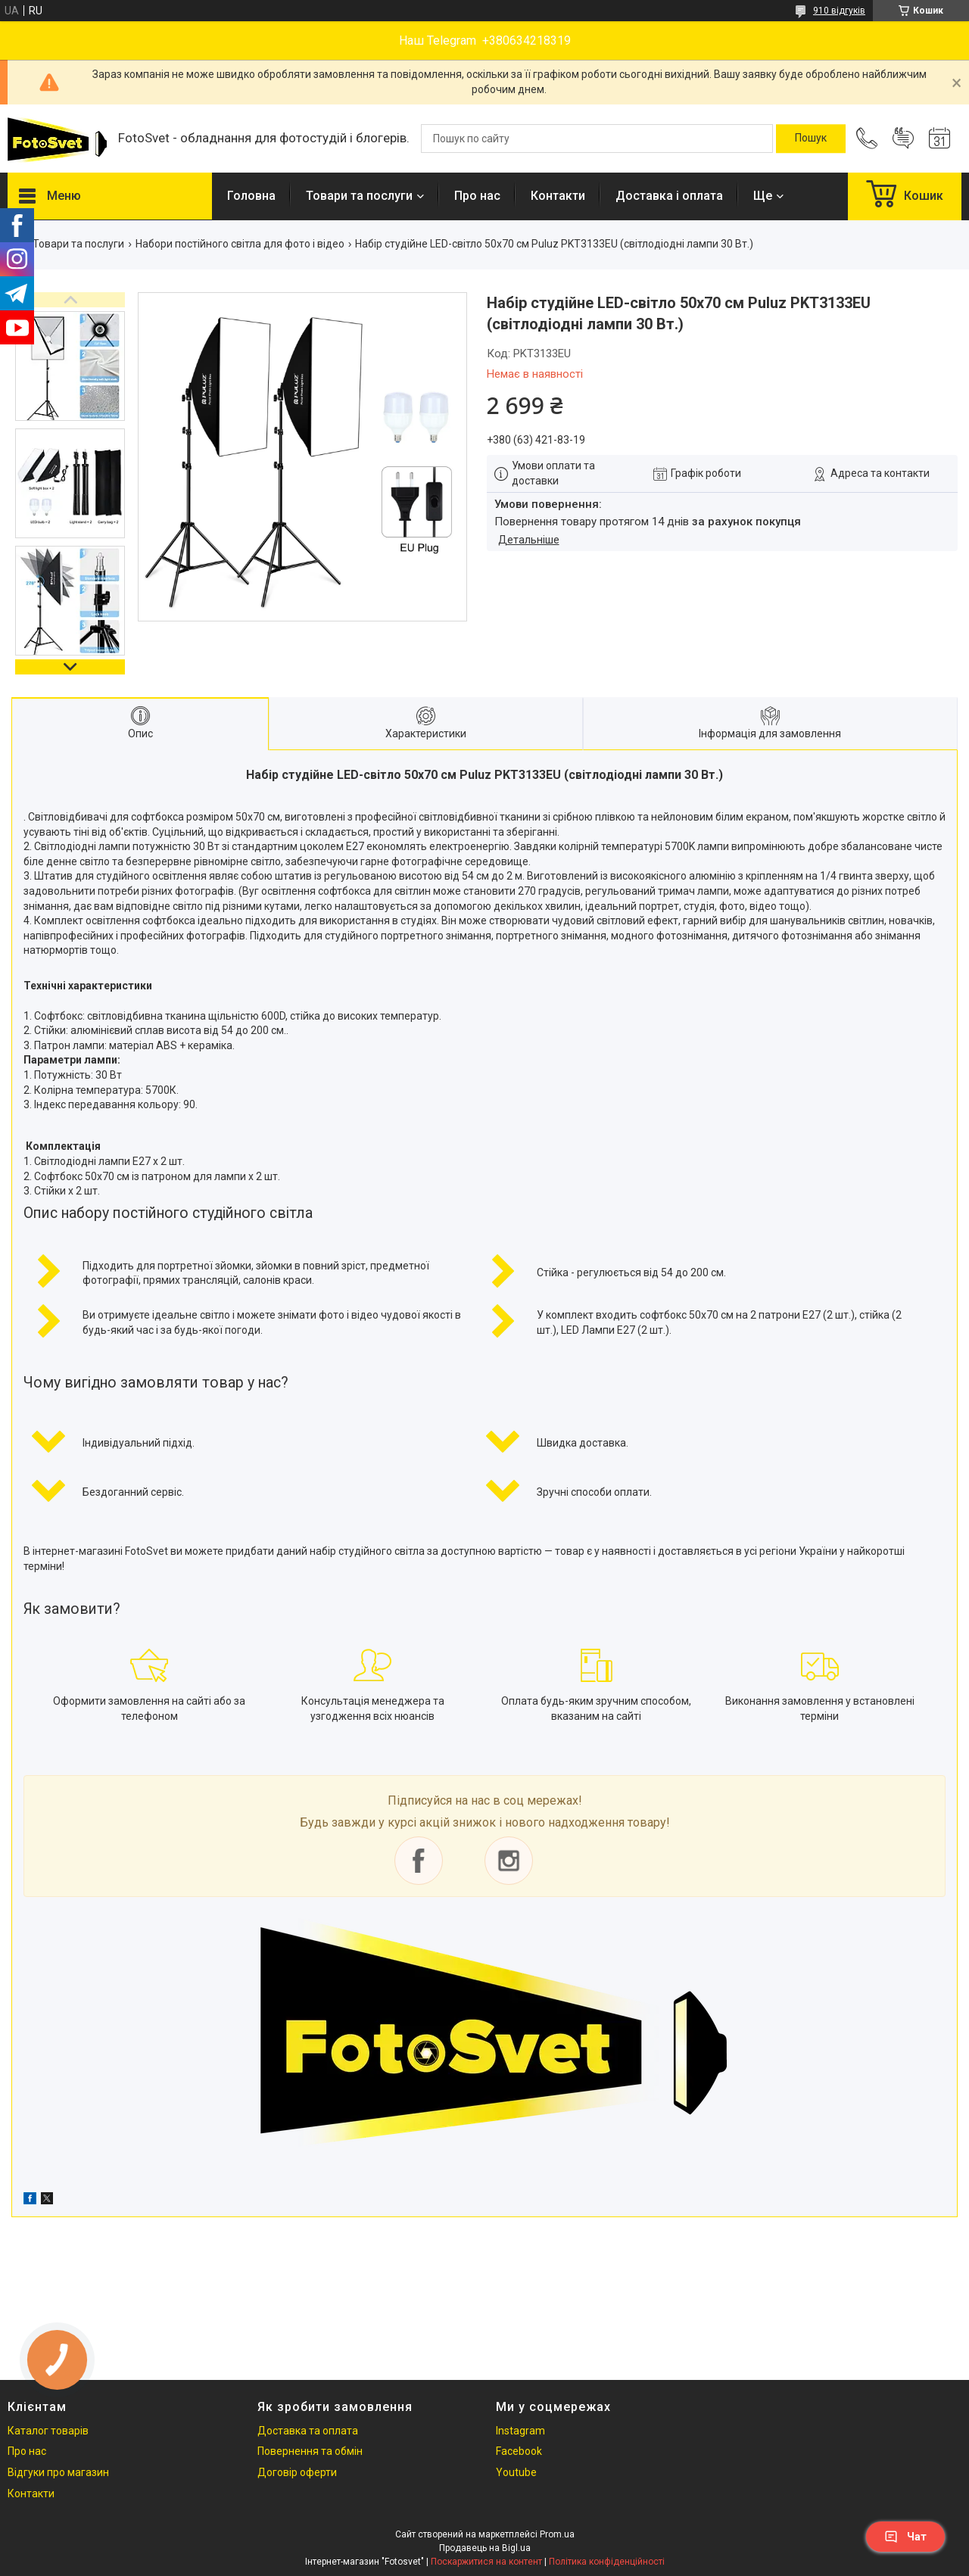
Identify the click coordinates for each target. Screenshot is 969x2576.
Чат (905, 2536)
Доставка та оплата (307, 2431)
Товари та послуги (359, 195)
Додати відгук (903, 138)
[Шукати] (811, 138)
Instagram (520, 2431)
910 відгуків (839, 10)
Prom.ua (557, 2534)
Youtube (516, 2472)
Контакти (558, 195)
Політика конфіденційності (607, 2561)
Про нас (477, 195)
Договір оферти (297, 2472)
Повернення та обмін (310, 2451)
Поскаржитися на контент (486, 2561)
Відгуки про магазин (58, 2472)
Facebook (519, 2451)
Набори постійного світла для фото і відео (240, 244)
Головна (251, 195)
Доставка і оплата (669, 195)
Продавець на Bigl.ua (485, 2548)
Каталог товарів (48, 2431)
